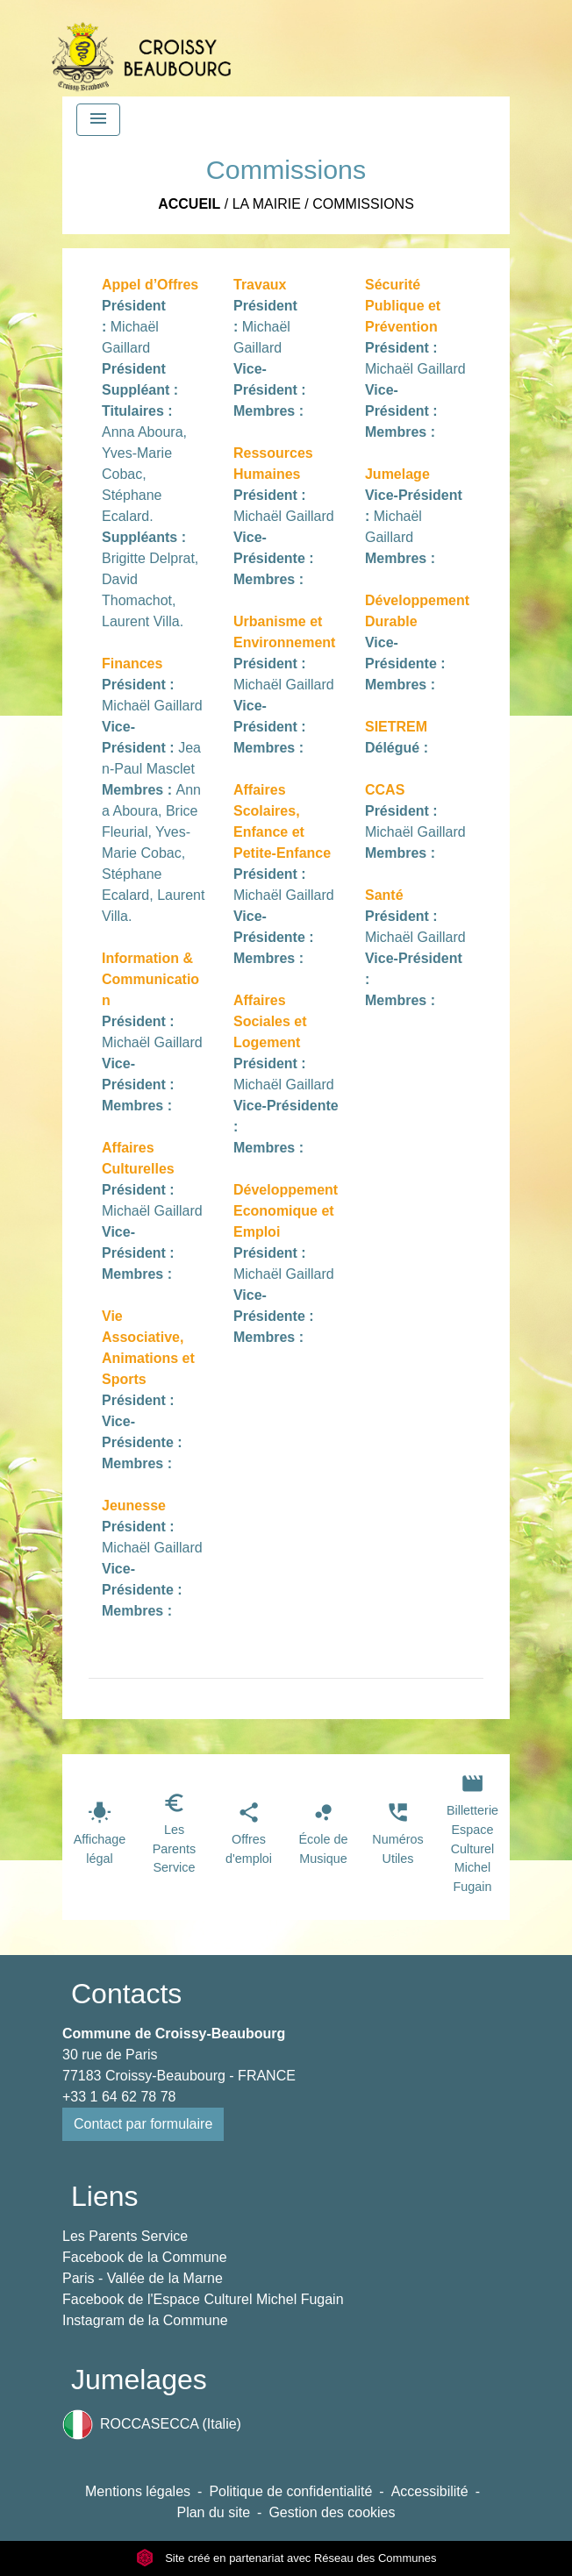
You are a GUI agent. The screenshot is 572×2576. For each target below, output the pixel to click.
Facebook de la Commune (144, 2257)
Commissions (363, 203)
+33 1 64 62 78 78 (118, 2096)
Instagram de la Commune (145, 2320)
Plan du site (213, 2512)
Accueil (189, 203)
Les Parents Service (125, 2236)
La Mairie (266, 203)
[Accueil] (141, 48)
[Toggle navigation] (98, 119)
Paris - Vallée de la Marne (142, 2278)
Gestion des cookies (331, 2512)
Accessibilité (429, 2491)
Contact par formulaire (143, 2123)
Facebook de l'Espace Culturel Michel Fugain (203, 2299)
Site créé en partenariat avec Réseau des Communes (286, 2558)
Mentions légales (137, 2491)
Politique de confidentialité (290, 2491)
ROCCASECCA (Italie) (151, 2424)
